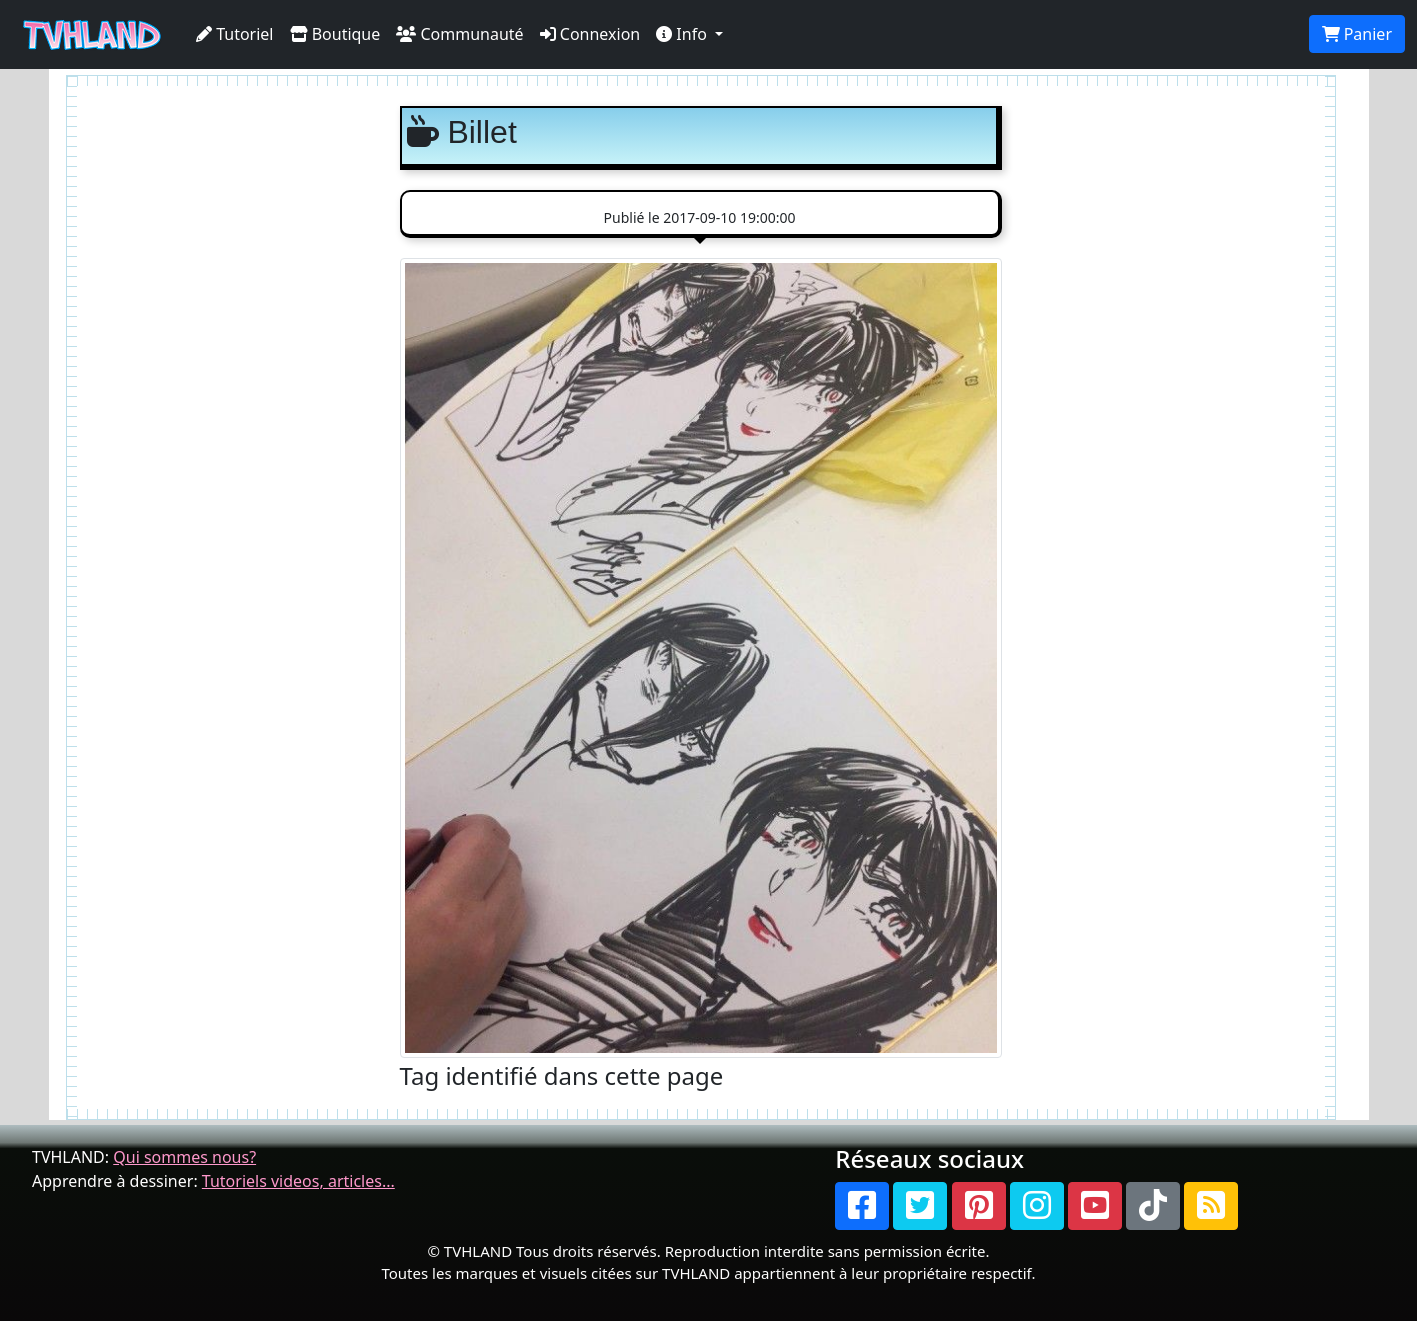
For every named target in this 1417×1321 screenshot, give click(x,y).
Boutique (335, 34)
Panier (1357, 34)
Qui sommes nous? (184, 1157)
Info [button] (683, 34)
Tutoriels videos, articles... (298, 1181)
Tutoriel (235, 34)
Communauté (459, 34)
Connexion (590, 34)
